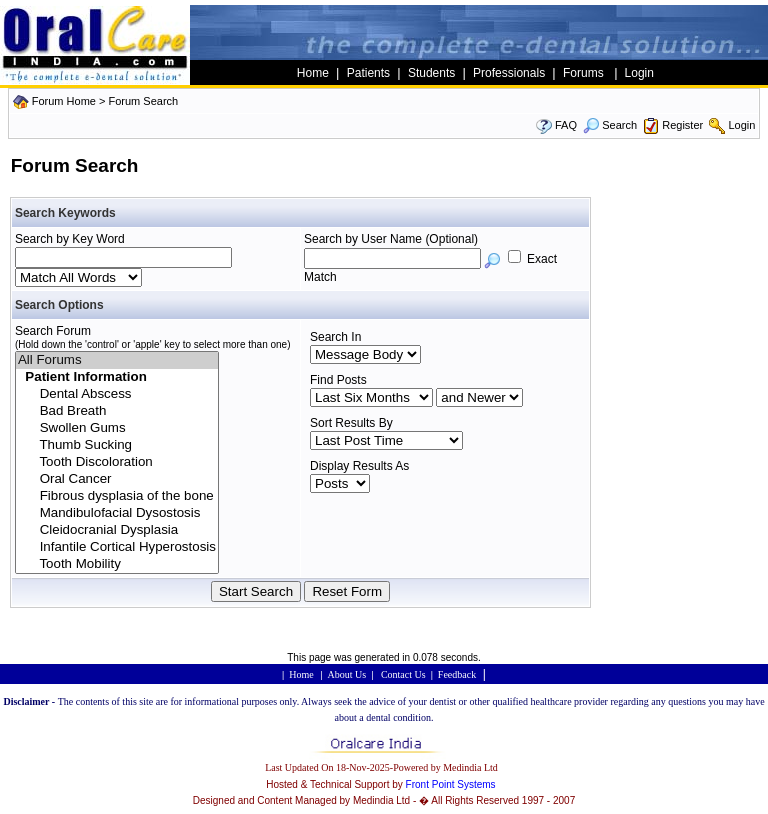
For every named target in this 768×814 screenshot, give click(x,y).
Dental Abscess (117, 394)
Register (682, 125)
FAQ (566, 125)
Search (610, 125)
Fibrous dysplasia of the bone (117, 496)
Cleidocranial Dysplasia (117, 530)
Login (741, 125)
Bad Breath (117, 411)
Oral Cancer (117, 479)
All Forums (117, 360)
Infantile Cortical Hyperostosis (117, 547)
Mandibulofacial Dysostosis (117, 513)
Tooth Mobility (117, 564)
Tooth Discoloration (117, 462)
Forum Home (64, 101)
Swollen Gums (117, 428)
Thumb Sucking (117, 445)
